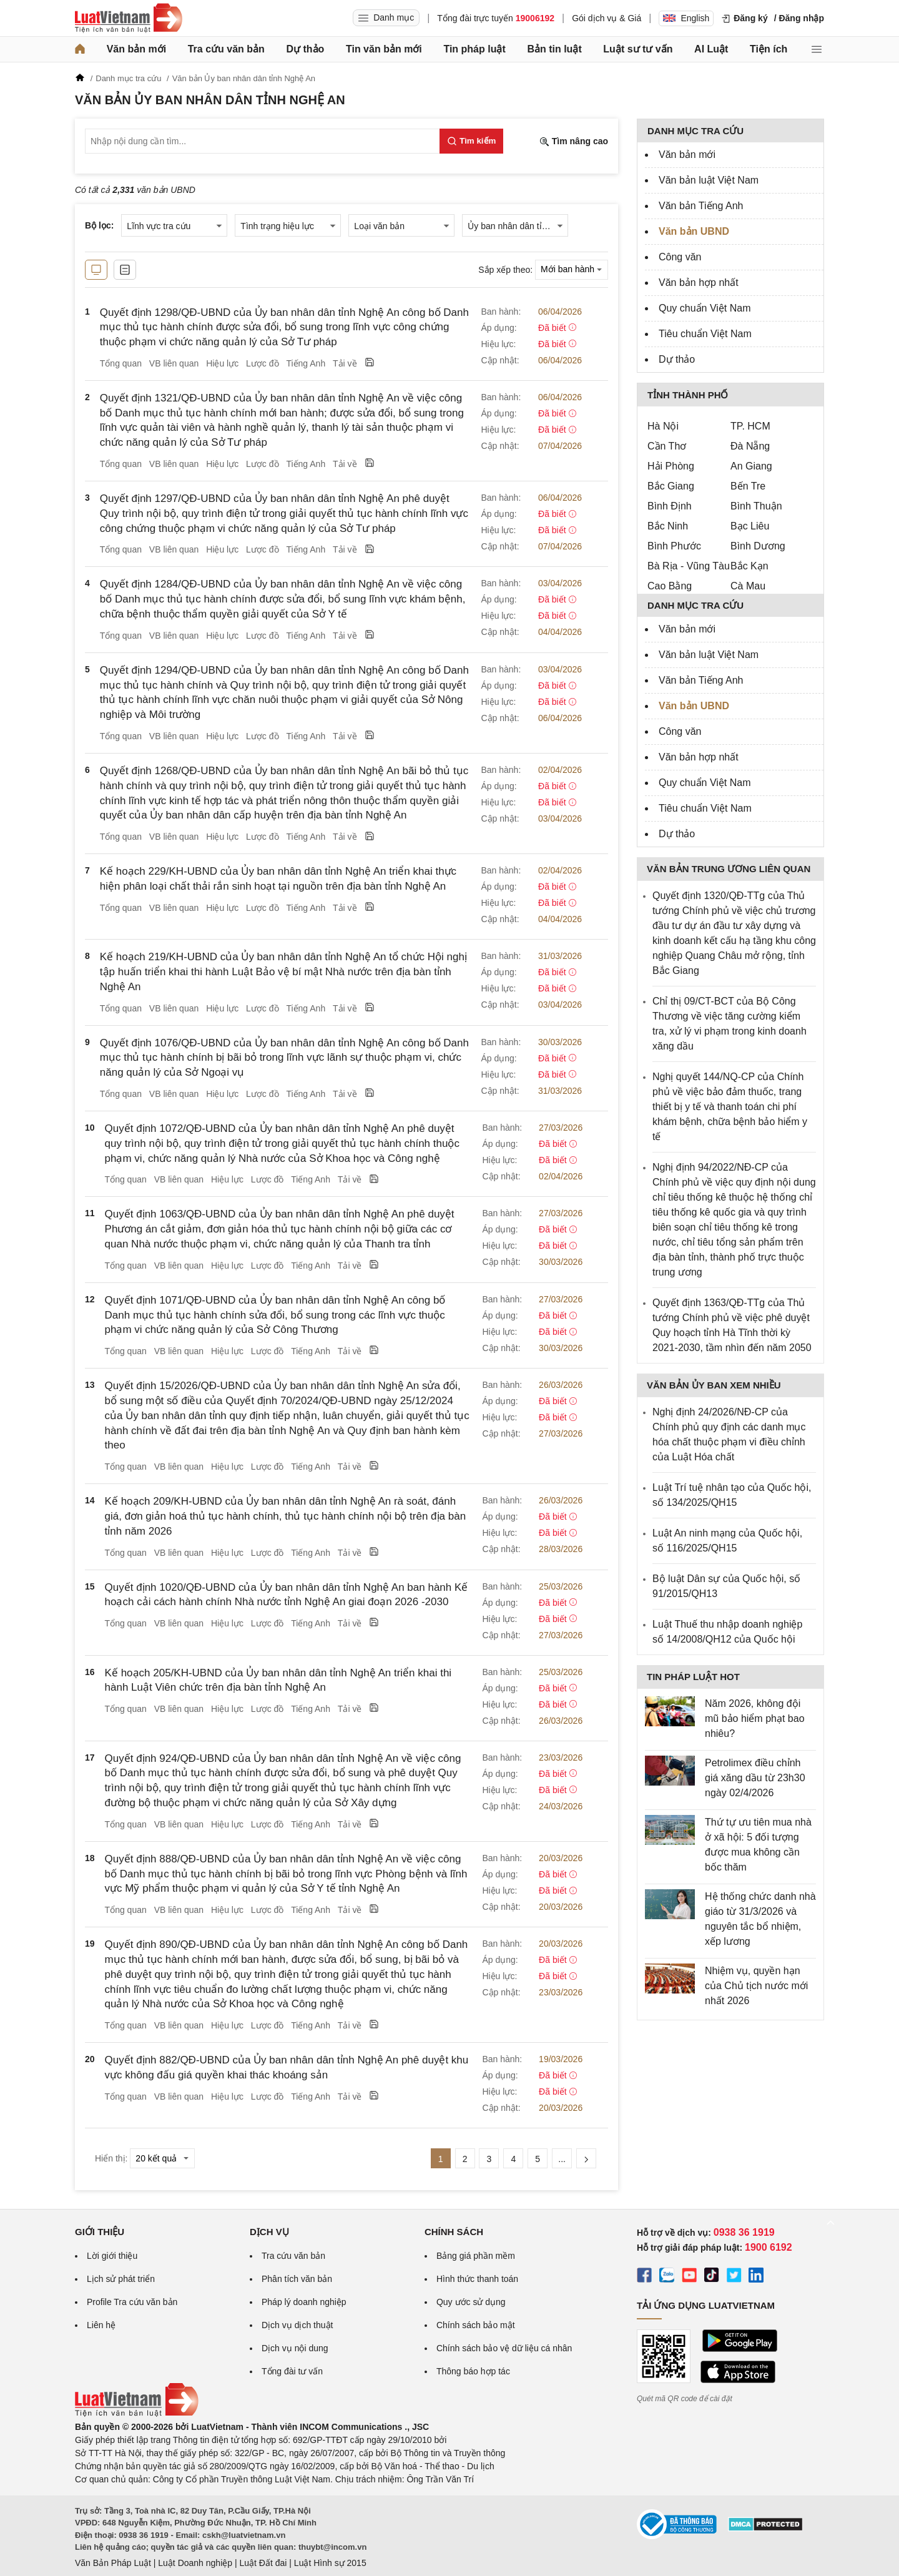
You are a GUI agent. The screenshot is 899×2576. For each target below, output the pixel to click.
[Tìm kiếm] (471, 141)
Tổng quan (121, 363)
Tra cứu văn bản (226, 49)
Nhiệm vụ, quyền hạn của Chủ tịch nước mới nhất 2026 (756, 1985)
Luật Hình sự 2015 (330, 2563)
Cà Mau (747, 586)
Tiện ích (768, 49)
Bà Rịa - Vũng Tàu (688, 566)
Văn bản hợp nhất (699, 282)
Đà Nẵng (750, 446)
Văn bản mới (136, 49)
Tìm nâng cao (573, 141)
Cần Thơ (666, 446)
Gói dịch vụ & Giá (606, 18)
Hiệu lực (222, 363)
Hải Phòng (670, 466)
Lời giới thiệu (112, 2256)
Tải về (345, 363)
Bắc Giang (670, 486)
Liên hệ (101, 2325)
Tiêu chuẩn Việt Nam (705, 333)
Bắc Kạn (749, 566)
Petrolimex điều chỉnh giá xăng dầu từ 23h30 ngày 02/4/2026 (755, 1777)
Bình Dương (757, 546)
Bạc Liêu (749, 526)
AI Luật (711, 49)
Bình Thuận (756, 506)
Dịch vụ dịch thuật (297, 2325)
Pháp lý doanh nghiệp (304, 2302)
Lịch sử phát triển (121, 2279)
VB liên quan (174, 363)
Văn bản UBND (694, 231)
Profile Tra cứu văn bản (132, 2302)
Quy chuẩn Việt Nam (705, 308)
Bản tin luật (554, 49)
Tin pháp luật (474, 49)
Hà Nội (663, 426)
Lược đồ (262, 363)
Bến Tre (747, 486)
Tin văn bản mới (384, 49)
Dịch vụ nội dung (295, 2348)
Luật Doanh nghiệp (195, 2563)
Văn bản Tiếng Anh (701, 205)
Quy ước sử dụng (471, 2302)
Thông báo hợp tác (473, 2371)
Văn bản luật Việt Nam (709, 180)
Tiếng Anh (305, 363)
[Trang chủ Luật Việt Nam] (128, 18)
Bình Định (669, 506)
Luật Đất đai (263, 2563)
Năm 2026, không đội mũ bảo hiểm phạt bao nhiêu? (755, 1718)
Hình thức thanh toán (477, 2279)
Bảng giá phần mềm (475, 2256)
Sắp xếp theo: (505, 269)
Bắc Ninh (667, 526)
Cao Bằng (669, 586)
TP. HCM (750, 426)
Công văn (680, 257)
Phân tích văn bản (297, 2279)
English (686, 18)
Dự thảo (305, 49)
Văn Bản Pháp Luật (113, 2563)
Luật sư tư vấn (637, 49)
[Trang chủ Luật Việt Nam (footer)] (137, 2414)
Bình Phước (674, 546)
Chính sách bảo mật (475, 2325)
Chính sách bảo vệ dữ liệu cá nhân (504, 2348)
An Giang (751, 466)
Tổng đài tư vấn (292, 2371)
